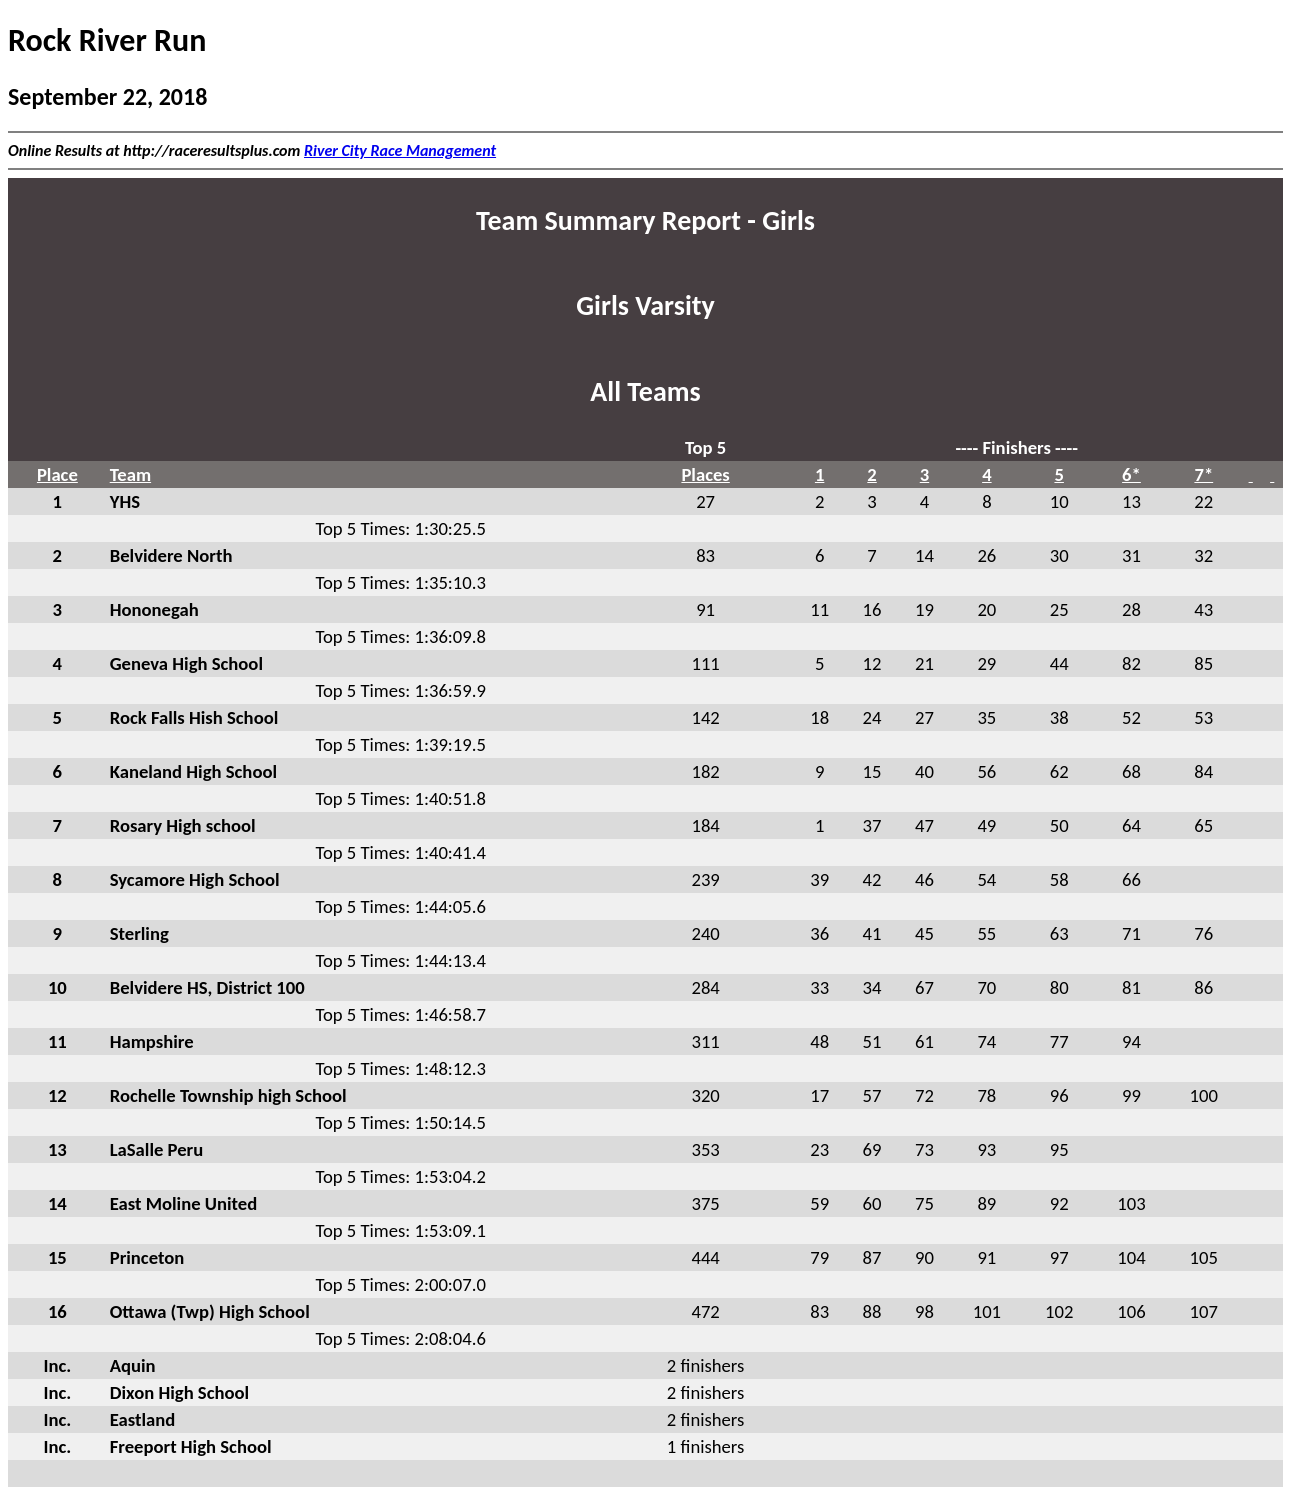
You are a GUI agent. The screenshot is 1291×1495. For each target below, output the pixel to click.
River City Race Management (400, 150)
